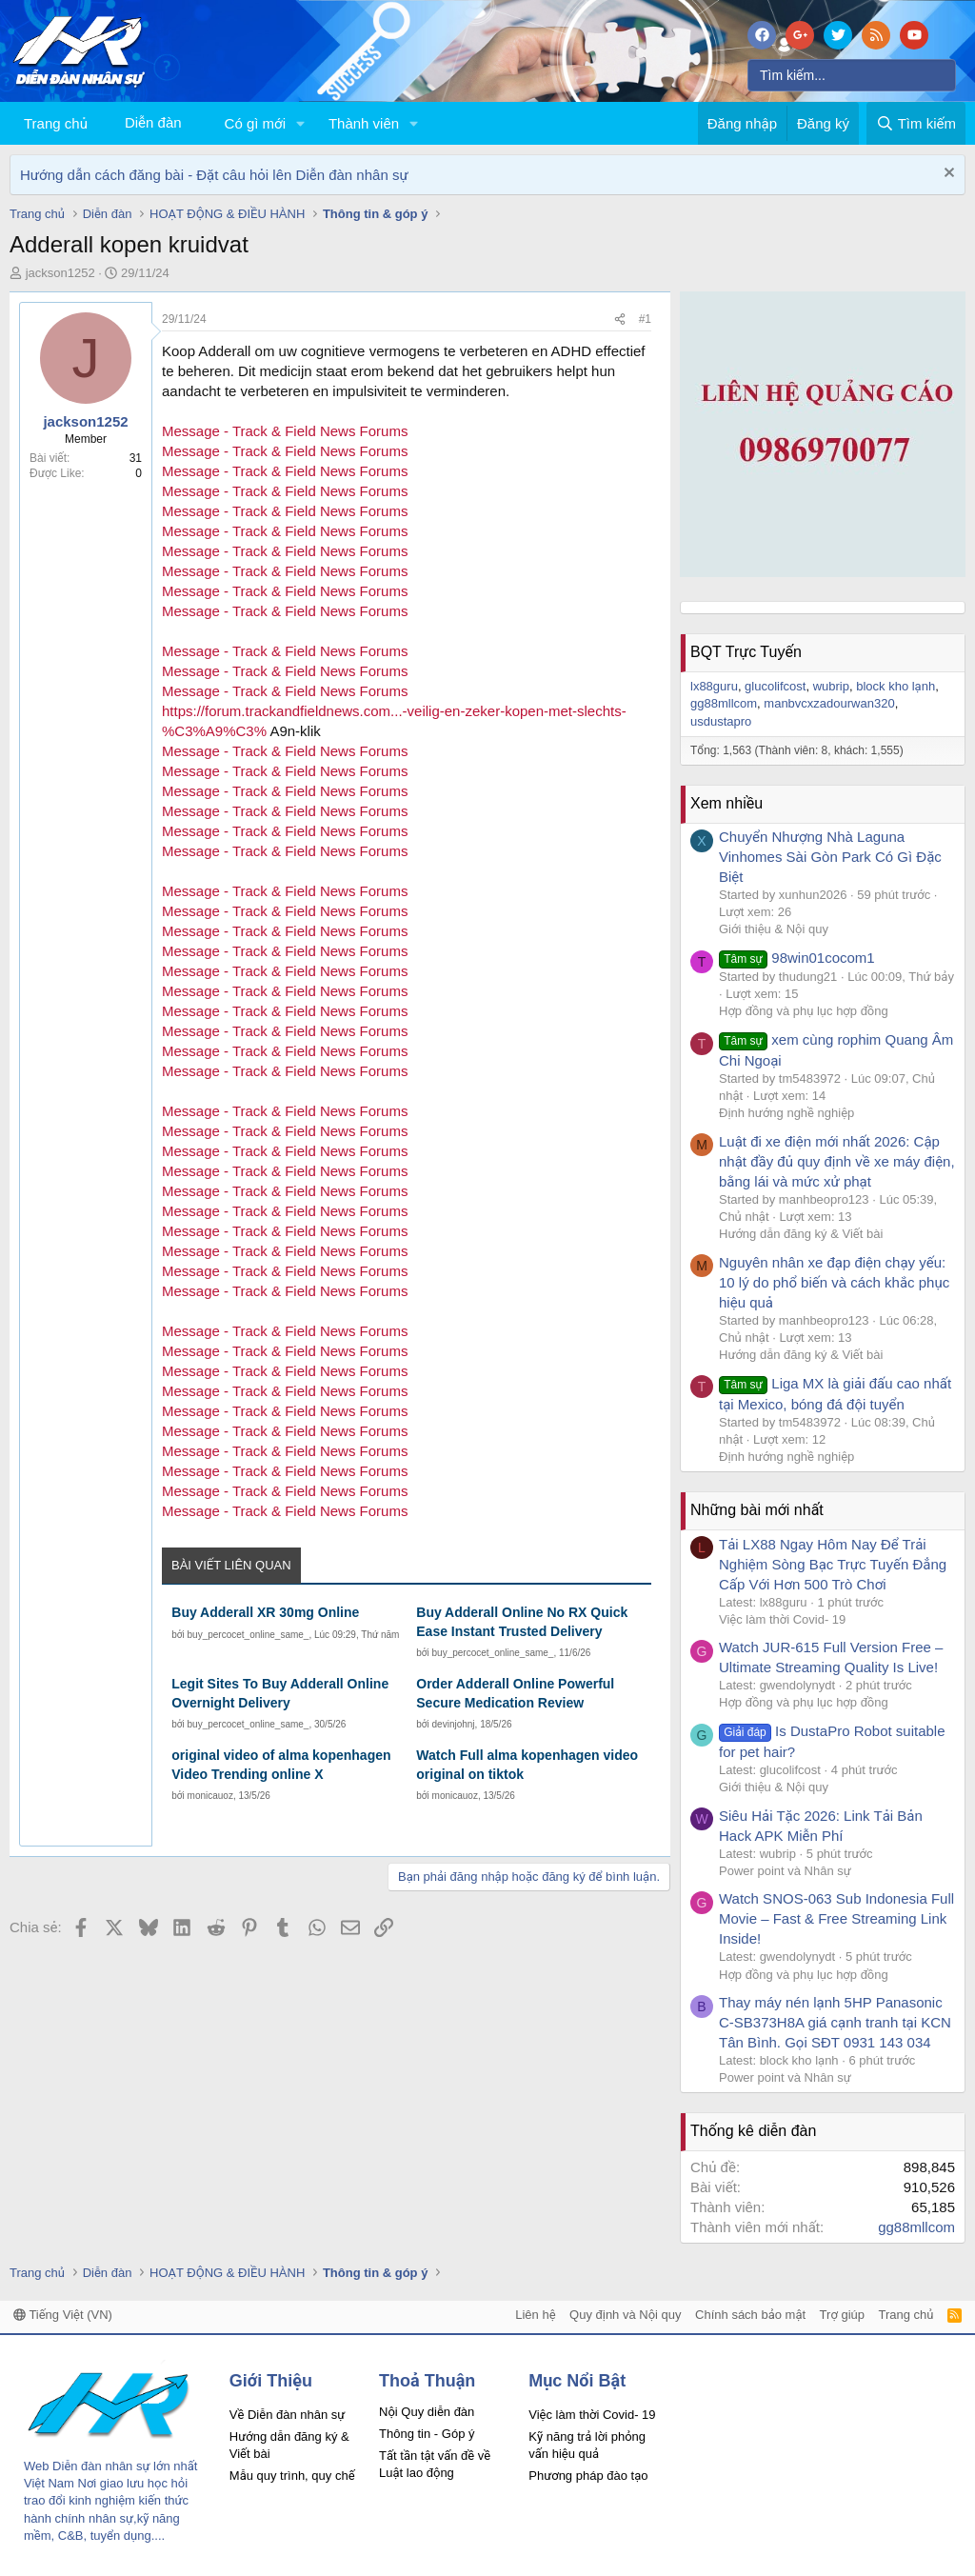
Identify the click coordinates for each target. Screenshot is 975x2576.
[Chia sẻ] (619, 319)
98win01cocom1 (797, 957)
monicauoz (210, 1795)
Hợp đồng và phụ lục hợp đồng (803, 1011)
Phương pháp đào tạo (587, 2475)
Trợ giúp (842, 2314)
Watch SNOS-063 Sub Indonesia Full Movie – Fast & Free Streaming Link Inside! (836, 1918)
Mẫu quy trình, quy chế (292, 2475)
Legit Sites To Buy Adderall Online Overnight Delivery (279, 1693)
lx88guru (714, 686)
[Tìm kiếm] (851, 75)
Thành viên (363, 123)
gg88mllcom (723, 703)
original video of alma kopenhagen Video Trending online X (280, 1764)
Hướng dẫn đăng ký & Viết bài (801, 1234)
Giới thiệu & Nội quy (773, 929)
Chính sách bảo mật (750, 2314)
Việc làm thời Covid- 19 (782, 1619)
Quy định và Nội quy (625, 2314)
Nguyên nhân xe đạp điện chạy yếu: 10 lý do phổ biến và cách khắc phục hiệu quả (834, 1282)
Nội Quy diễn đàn (426, 2412)
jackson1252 (60, 273)
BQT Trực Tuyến (746, 652)
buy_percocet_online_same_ (248, 1634)
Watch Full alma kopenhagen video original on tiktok (527, 1764)
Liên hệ (535, 2314)
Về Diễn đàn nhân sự (287, 2414)
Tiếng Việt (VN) (62, 2314)
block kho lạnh (895, 686)
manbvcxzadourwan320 (829, 703)
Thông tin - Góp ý (426, 2433)
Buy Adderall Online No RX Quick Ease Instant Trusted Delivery (521, 1622)
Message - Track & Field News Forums (285, 431)
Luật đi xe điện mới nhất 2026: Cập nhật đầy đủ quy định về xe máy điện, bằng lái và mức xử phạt (837, 1161)
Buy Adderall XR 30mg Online (265, 1612)
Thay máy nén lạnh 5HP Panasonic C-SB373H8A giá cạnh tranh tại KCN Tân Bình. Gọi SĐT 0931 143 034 (835, 2022)
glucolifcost (775, 686)
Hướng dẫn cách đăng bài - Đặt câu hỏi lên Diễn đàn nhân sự (214, 175)
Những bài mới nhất (757, 1510)
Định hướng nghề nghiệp (786, 1113)
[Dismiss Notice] (947, 175)
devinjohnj (453, 1724)
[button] (301, 123)
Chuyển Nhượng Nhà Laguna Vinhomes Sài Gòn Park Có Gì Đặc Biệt (830, 857)
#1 (645, 319)
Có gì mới (255, 123)
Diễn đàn (153, 122)
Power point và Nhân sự (785, 1871)
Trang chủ (56, 123)
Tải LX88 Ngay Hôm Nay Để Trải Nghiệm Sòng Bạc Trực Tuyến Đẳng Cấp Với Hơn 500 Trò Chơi (832, 1564)
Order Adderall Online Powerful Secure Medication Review (515, 1693)
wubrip (831, 686)
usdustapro (720, 721)
